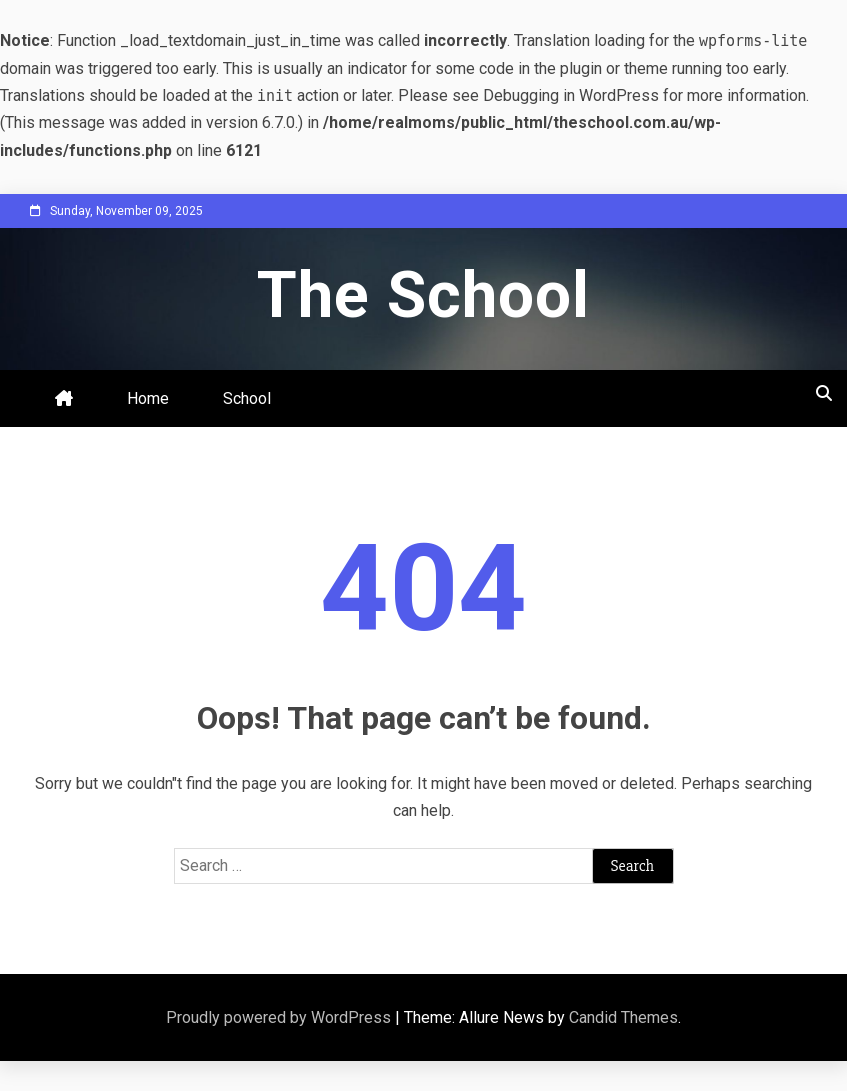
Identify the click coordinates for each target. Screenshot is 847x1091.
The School (423, 295)
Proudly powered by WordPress (280, 1017)
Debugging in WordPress (571, 95)
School (247, 398)
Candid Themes (623, 1017)
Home (148, 398)
